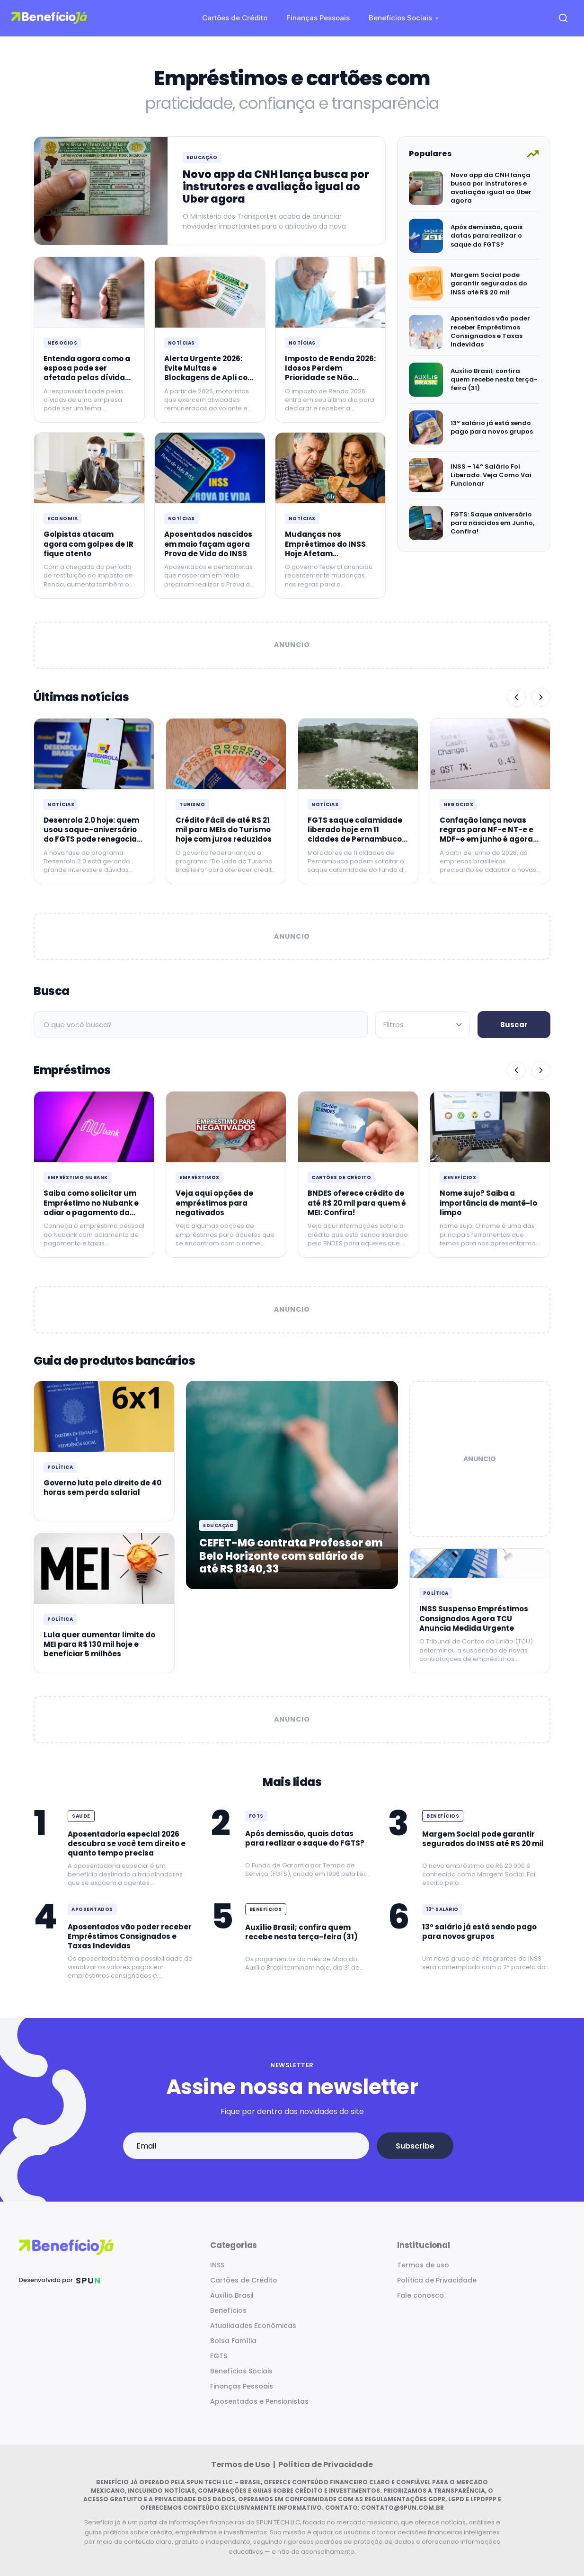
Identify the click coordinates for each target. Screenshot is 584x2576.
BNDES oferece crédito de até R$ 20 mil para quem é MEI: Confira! (357, 1202)
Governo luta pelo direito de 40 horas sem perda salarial (102, 1487)
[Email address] (246, 2145)
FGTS (256, 1816)
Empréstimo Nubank (77, 1177)
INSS (217, 2265)
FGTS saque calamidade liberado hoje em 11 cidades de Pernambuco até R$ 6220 (355, 834)
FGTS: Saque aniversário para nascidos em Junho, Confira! (492, 523)
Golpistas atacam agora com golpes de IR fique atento (88, 544)
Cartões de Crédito (234, 17)
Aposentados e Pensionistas (259, 2401)
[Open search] (563, 18)
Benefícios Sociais (400, 17)
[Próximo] (540, 697)
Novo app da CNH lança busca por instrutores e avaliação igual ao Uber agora (276, 187)
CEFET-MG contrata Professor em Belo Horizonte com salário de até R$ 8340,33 (291, 1556)
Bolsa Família (233, 2340)
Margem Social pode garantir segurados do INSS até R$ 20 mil (489, 283)
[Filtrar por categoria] (422, 1024)
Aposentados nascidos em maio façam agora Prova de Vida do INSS (208, 544)
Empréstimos (199, 1177)
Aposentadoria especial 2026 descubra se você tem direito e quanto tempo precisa (127, 1843)
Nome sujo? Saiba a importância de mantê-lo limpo (488, 1202)
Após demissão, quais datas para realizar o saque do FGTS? (486, 235)
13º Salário (442, 1909)
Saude (81, 1816)
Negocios (62, 342)
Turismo (192, 804)
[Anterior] (516, 697)
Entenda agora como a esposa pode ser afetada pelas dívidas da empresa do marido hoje (87, 378)
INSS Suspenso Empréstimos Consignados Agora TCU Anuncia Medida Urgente (473, 1618)
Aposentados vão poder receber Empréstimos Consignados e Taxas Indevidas (490, 331)
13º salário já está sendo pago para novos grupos (492, 427)
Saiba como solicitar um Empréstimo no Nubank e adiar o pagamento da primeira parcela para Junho (91, 1212)
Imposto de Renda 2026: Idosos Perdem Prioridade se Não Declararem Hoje (330, 373)
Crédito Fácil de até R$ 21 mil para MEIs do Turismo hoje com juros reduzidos (224, 829)
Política (60, 1467)
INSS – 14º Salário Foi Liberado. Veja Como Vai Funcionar (491, 475)
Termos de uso (423, 2265)
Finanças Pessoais (318, 17)
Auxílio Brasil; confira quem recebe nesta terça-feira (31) (494, 379)
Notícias (181, 342)
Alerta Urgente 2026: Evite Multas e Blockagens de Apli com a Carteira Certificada (209, 373)
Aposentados (92, 1909)
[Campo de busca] (200, 1025)
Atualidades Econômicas (253, 2325)
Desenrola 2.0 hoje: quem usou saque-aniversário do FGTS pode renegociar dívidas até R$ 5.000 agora (92, 839)
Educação (201, 157)
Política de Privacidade (437, 2280)
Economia (62, 518)
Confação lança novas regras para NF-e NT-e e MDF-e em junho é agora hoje (486, 834)
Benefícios (459, 1177)
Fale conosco (420, 2295)
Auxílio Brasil (232, 2295)
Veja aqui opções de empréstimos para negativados (214, 1202)
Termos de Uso (241, 2464)
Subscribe (415, 2146)
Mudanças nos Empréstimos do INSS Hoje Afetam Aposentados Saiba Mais (325, 553)
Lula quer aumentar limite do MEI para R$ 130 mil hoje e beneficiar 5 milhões (99, 1644)
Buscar (514, 1025)
